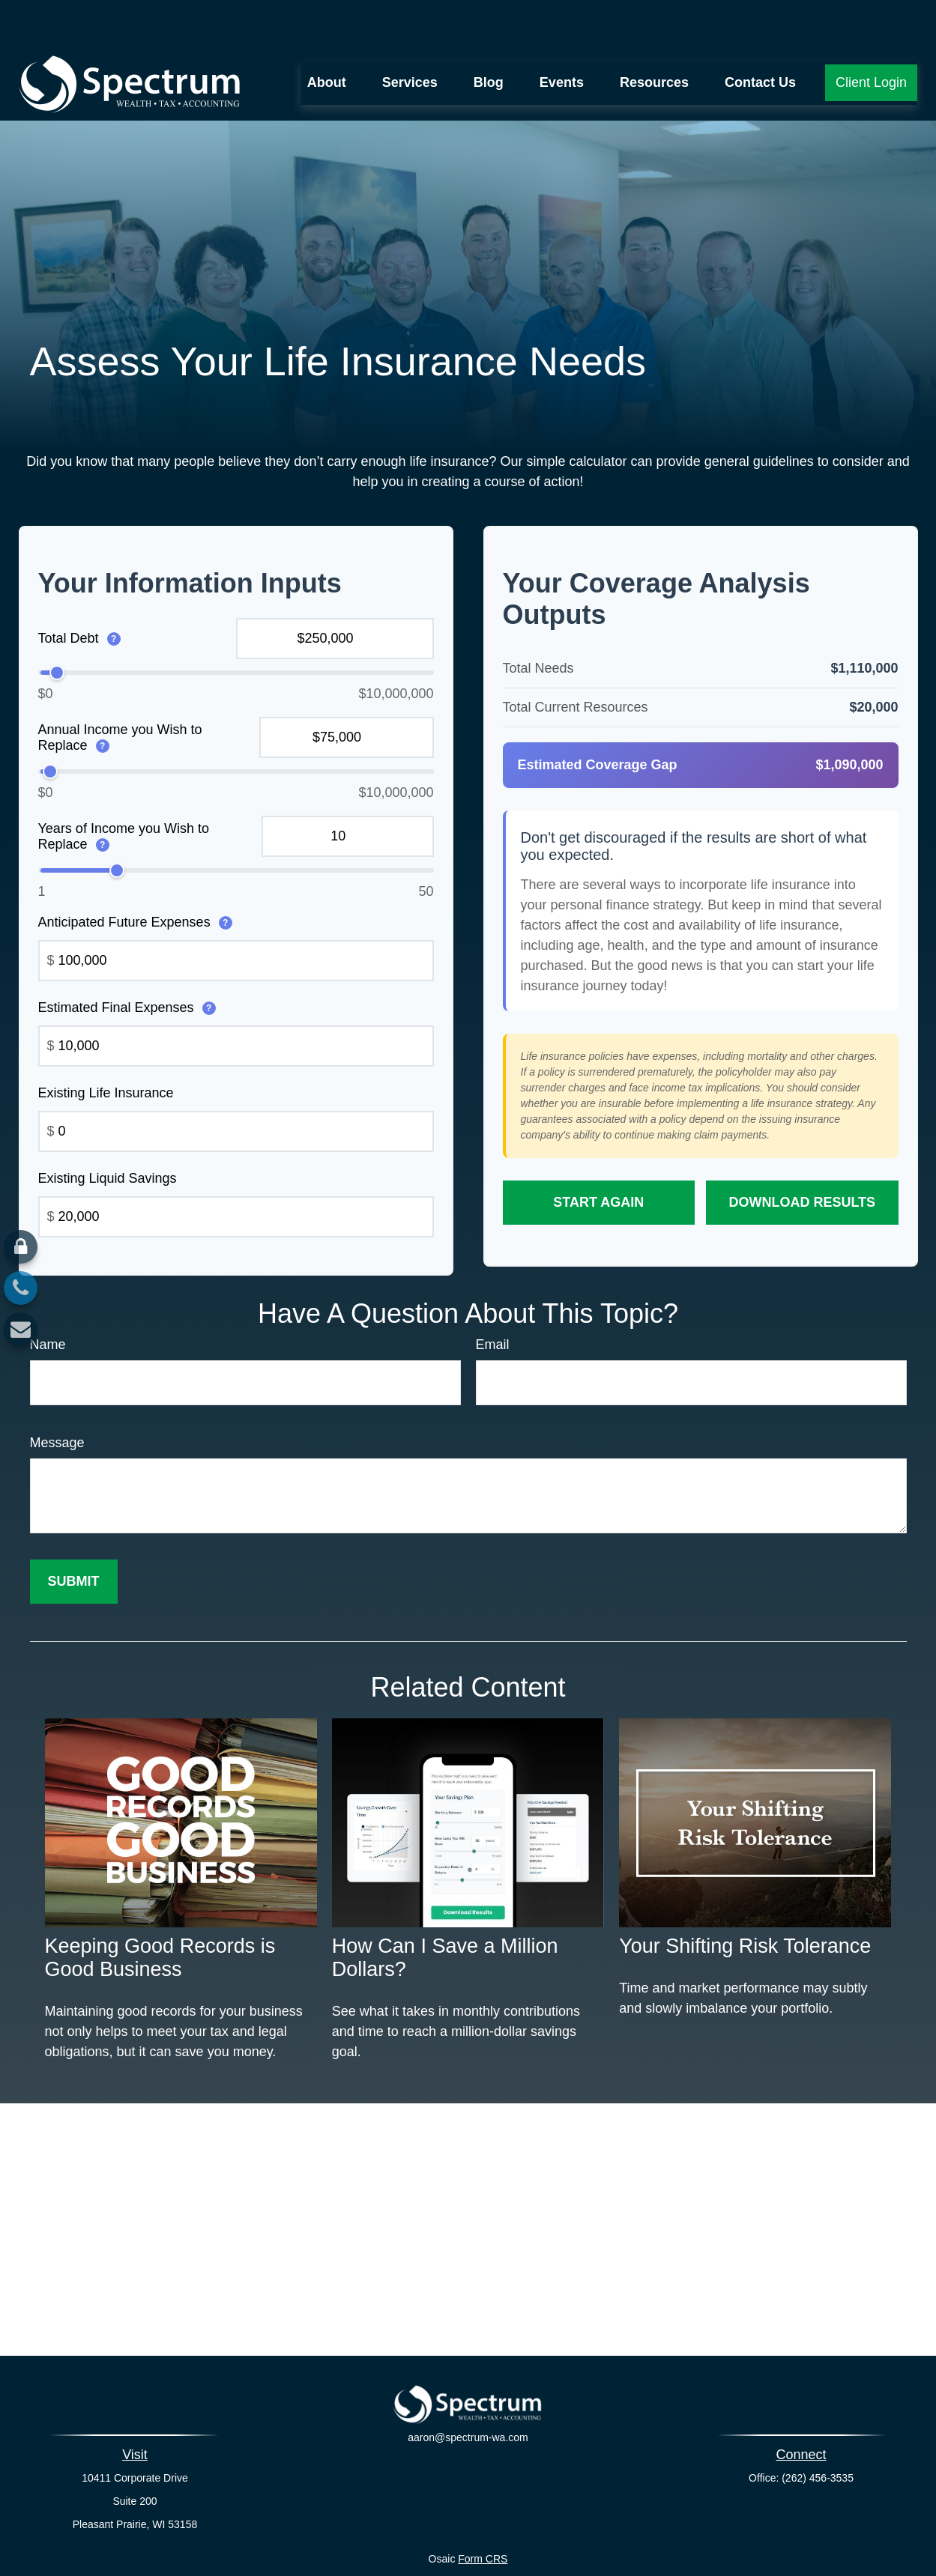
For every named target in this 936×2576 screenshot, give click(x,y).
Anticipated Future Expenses (135, 877)
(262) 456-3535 (818, 2433)
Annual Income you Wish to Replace (120, 692)
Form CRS (482, 2514)
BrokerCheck (616, 2541)
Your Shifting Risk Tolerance (745, 1901)
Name (48, 1299)
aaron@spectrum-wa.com (468, 2402)
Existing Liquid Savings (107, 1133)
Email (493, 1299)
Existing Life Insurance (106, 1047)
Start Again (598, 1157)
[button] (327, 38)
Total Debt (79, 593)
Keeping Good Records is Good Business (160, 1913)
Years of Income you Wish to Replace (123, 791)
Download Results (801, 1157)
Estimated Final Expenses (127, 962)
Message (57, 1397)
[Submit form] (74, 1537)
